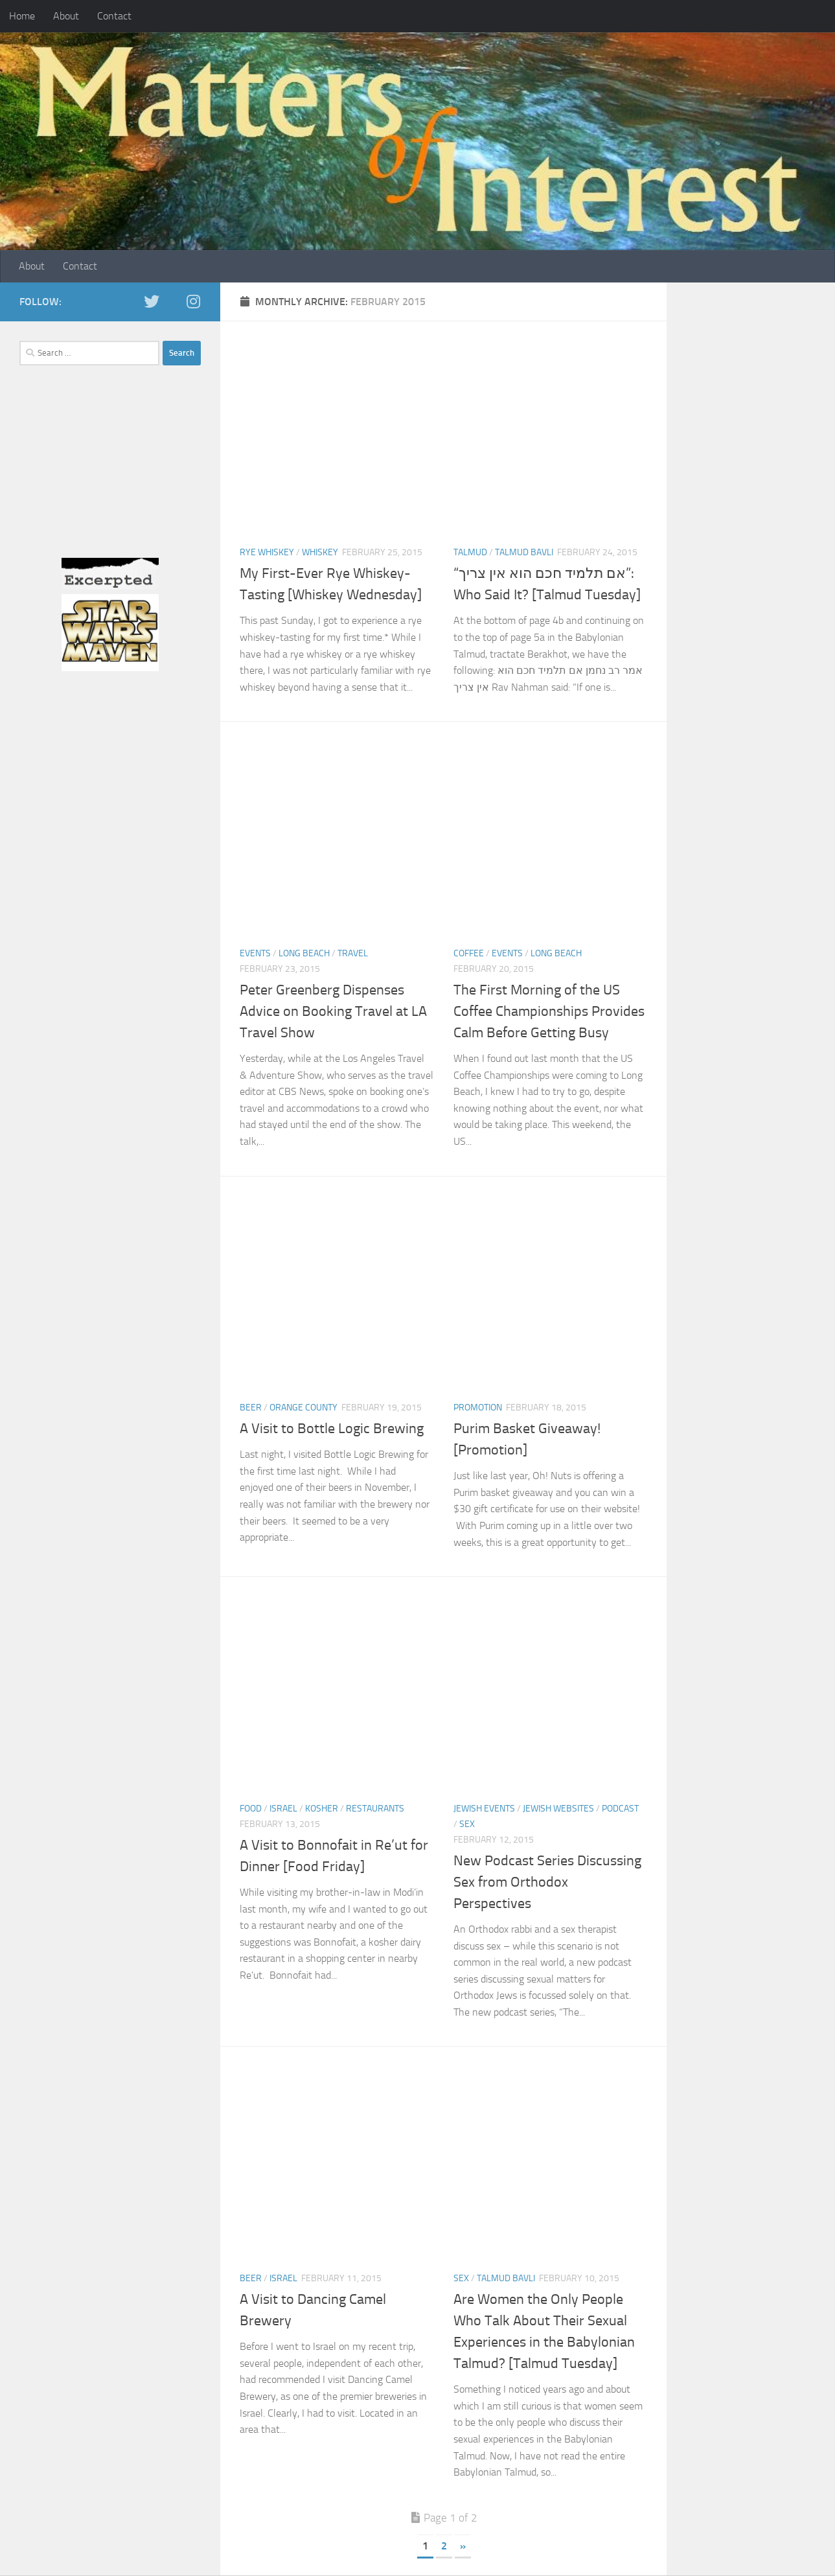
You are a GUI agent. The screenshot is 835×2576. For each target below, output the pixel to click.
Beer (251, 1407)
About (66, 16)
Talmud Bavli (524, 552)
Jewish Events (484, 1808)
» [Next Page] (463, 2546)
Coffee (468, 953)
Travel (352, 953)
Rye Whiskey (267, 552)
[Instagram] (193, 301)
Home (22, 16)
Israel (283, 1808)
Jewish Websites (558, 1808)
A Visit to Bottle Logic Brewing (332, 1428)
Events (255, 953)
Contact (114, 16)
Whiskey (320, 552)
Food (251, 1808)
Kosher (321, 1808)
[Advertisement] (110, 475)
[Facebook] (172, 302)
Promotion (477, 1407)
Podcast (620, 1808)
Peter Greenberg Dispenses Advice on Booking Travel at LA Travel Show (333, 1011)
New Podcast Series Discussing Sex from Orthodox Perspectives (547, 1882)
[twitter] (151, 301)
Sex (467, 1824)
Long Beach (304, 953)
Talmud (470, 552)
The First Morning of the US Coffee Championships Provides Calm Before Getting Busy (549, 1011)
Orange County (303, 1407)
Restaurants (375, 1808)
